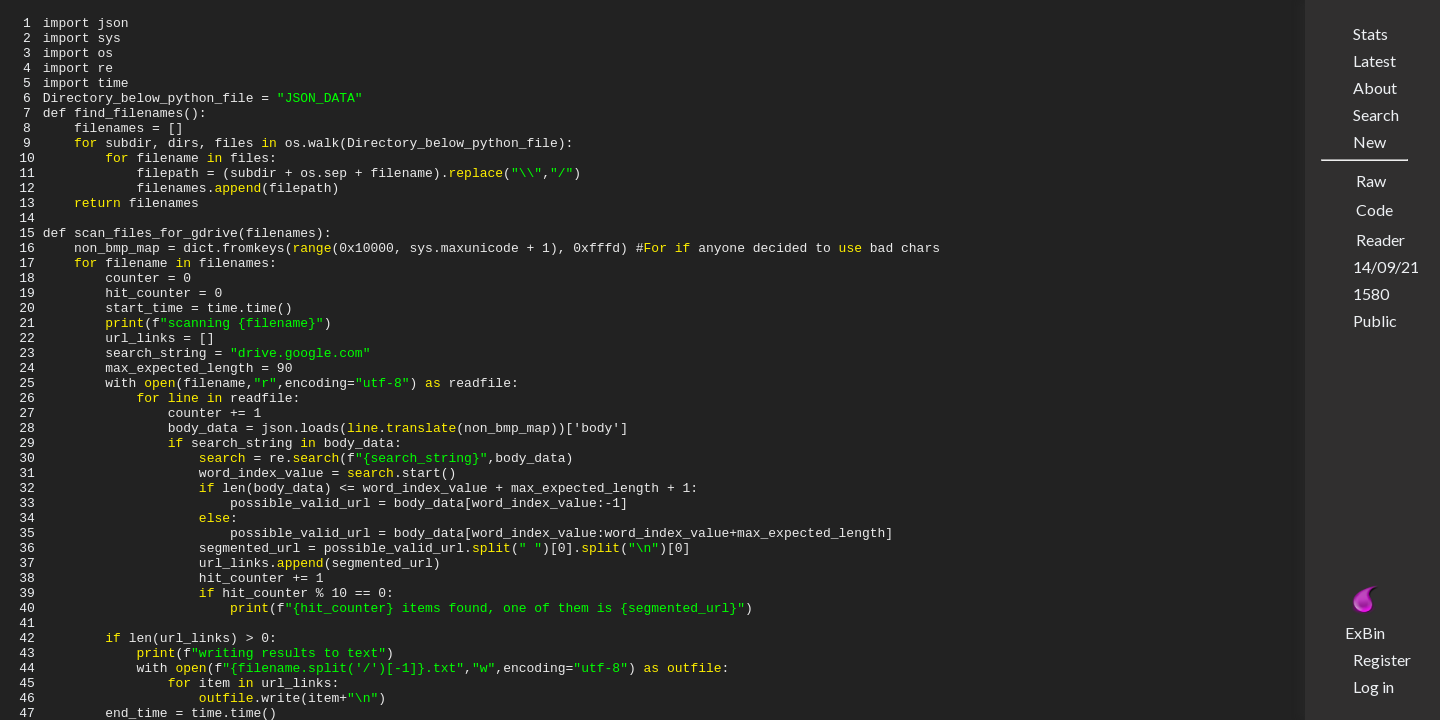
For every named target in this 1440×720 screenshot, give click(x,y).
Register (1382, 659)
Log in (1373, 686)
